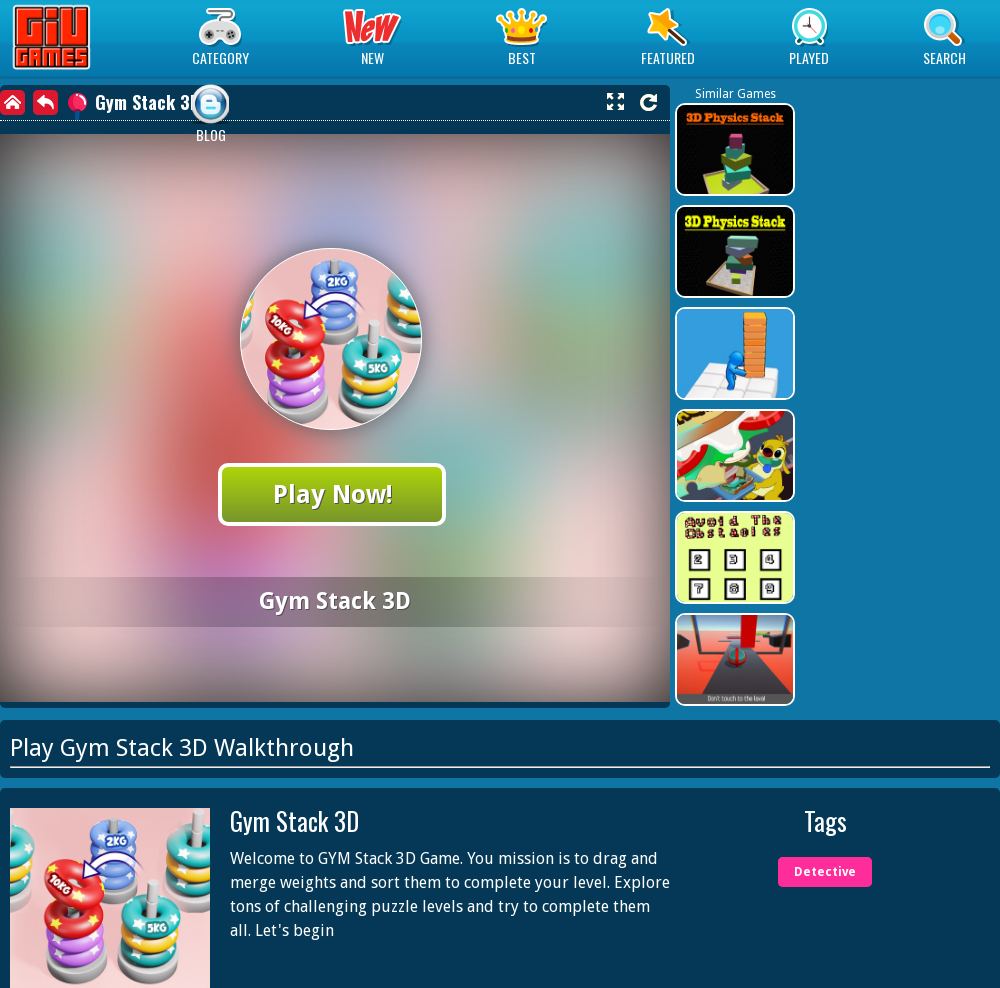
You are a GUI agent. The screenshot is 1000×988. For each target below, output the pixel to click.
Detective (825, 872)
